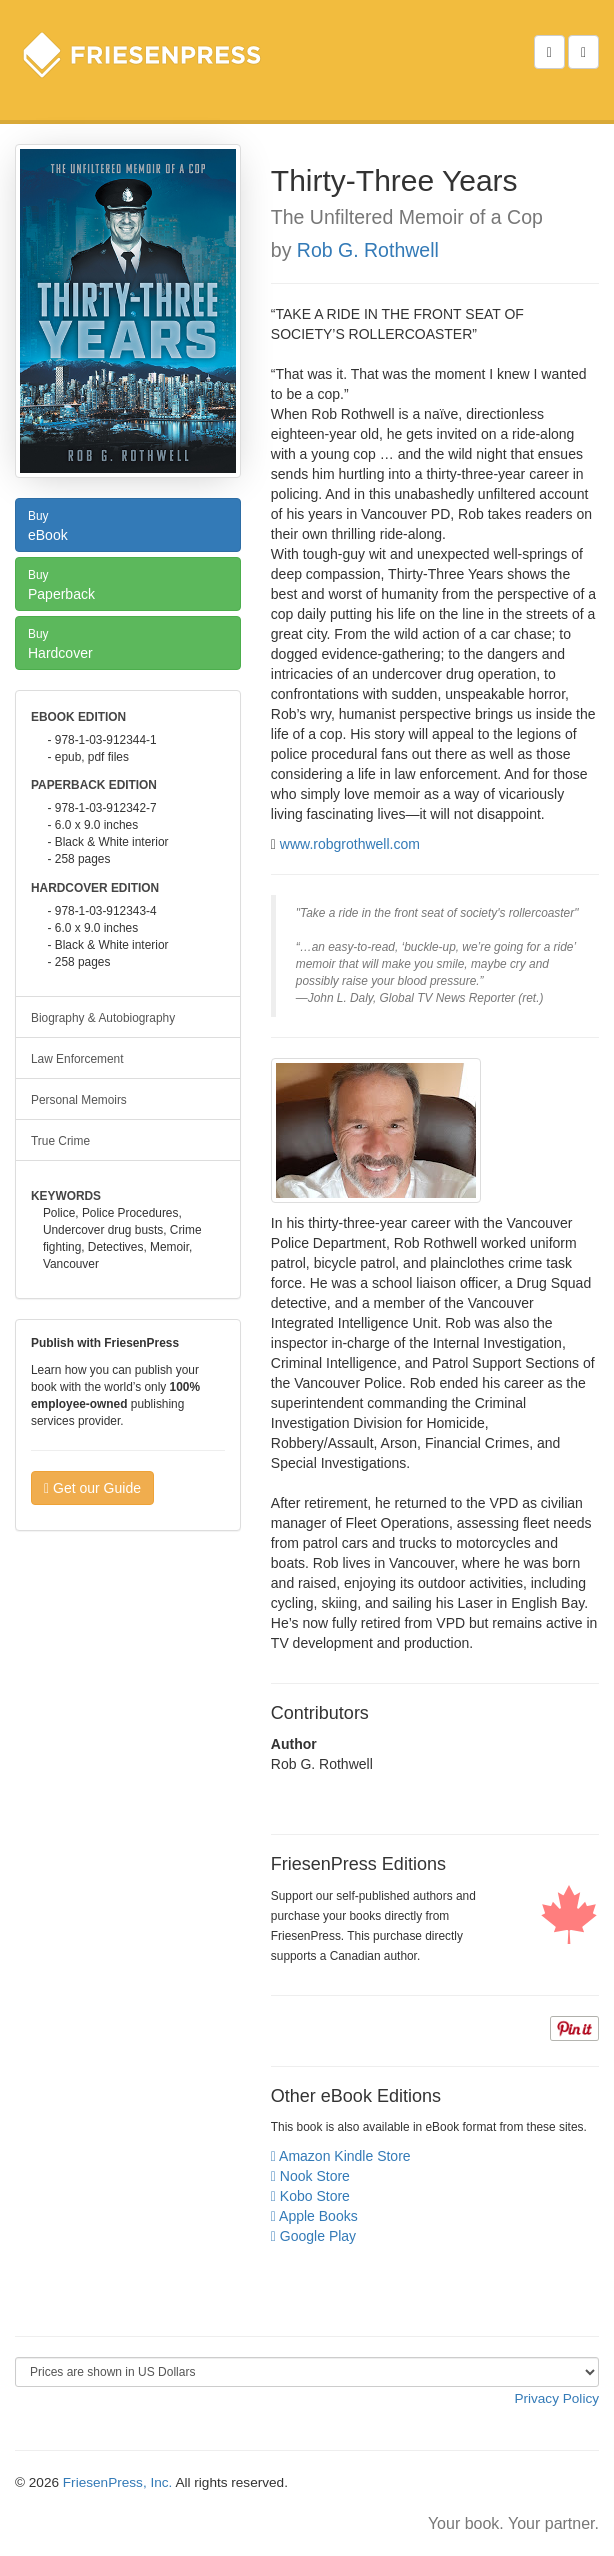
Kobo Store (310, 2196)
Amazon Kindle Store (341, 2156)
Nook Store (310, 2176)
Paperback (128, 583)
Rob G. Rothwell (368, 250)
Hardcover (128, 642)
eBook (128, 524)
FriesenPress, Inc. (118, 2482)
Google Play (313, 2236)
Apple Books (314, 2216)
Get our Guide (92, 1488)
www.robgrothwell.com (350, 844)
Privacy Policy (556, 2398)
